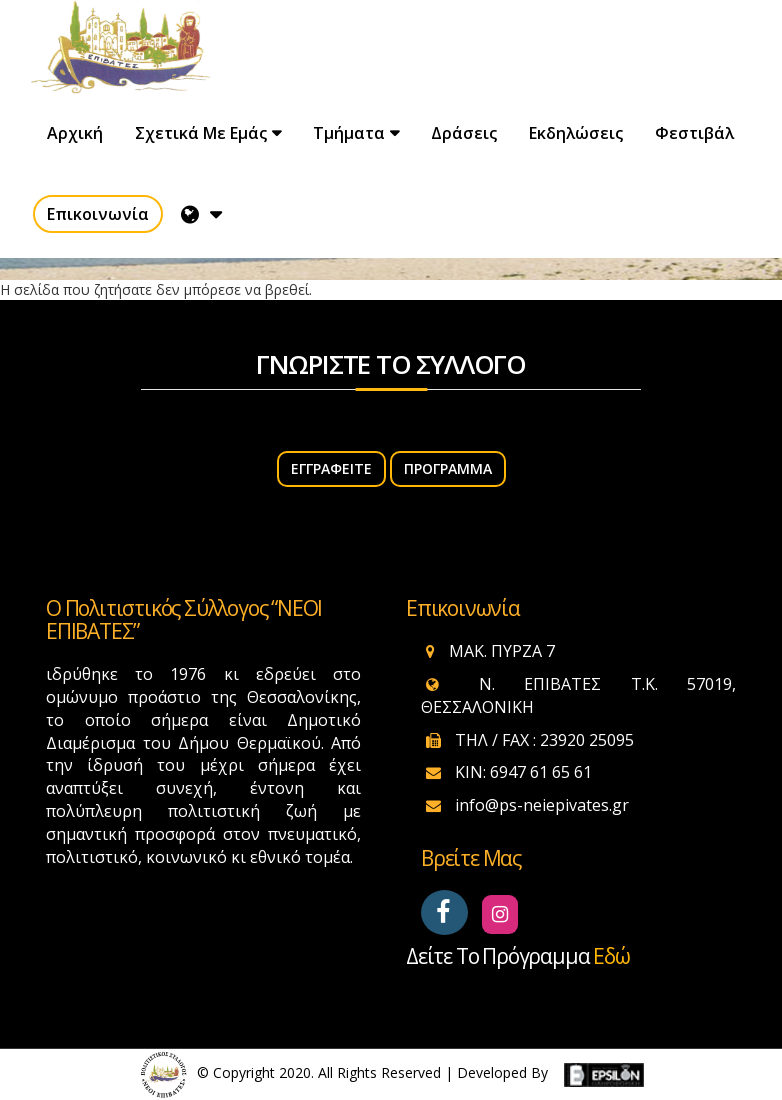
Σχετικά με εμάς (201, 133)
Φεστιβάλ (694, 133)
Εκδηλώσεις (576, 133)
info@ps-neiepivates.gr (542, 805)
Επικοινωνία (98, 214)
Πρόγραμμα (448, 468)
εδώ (611, 956)
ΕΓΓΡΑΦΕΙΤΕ (331, 468)
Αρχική (75, 133)
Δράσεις (464, 133)
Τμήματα (349, 133)
